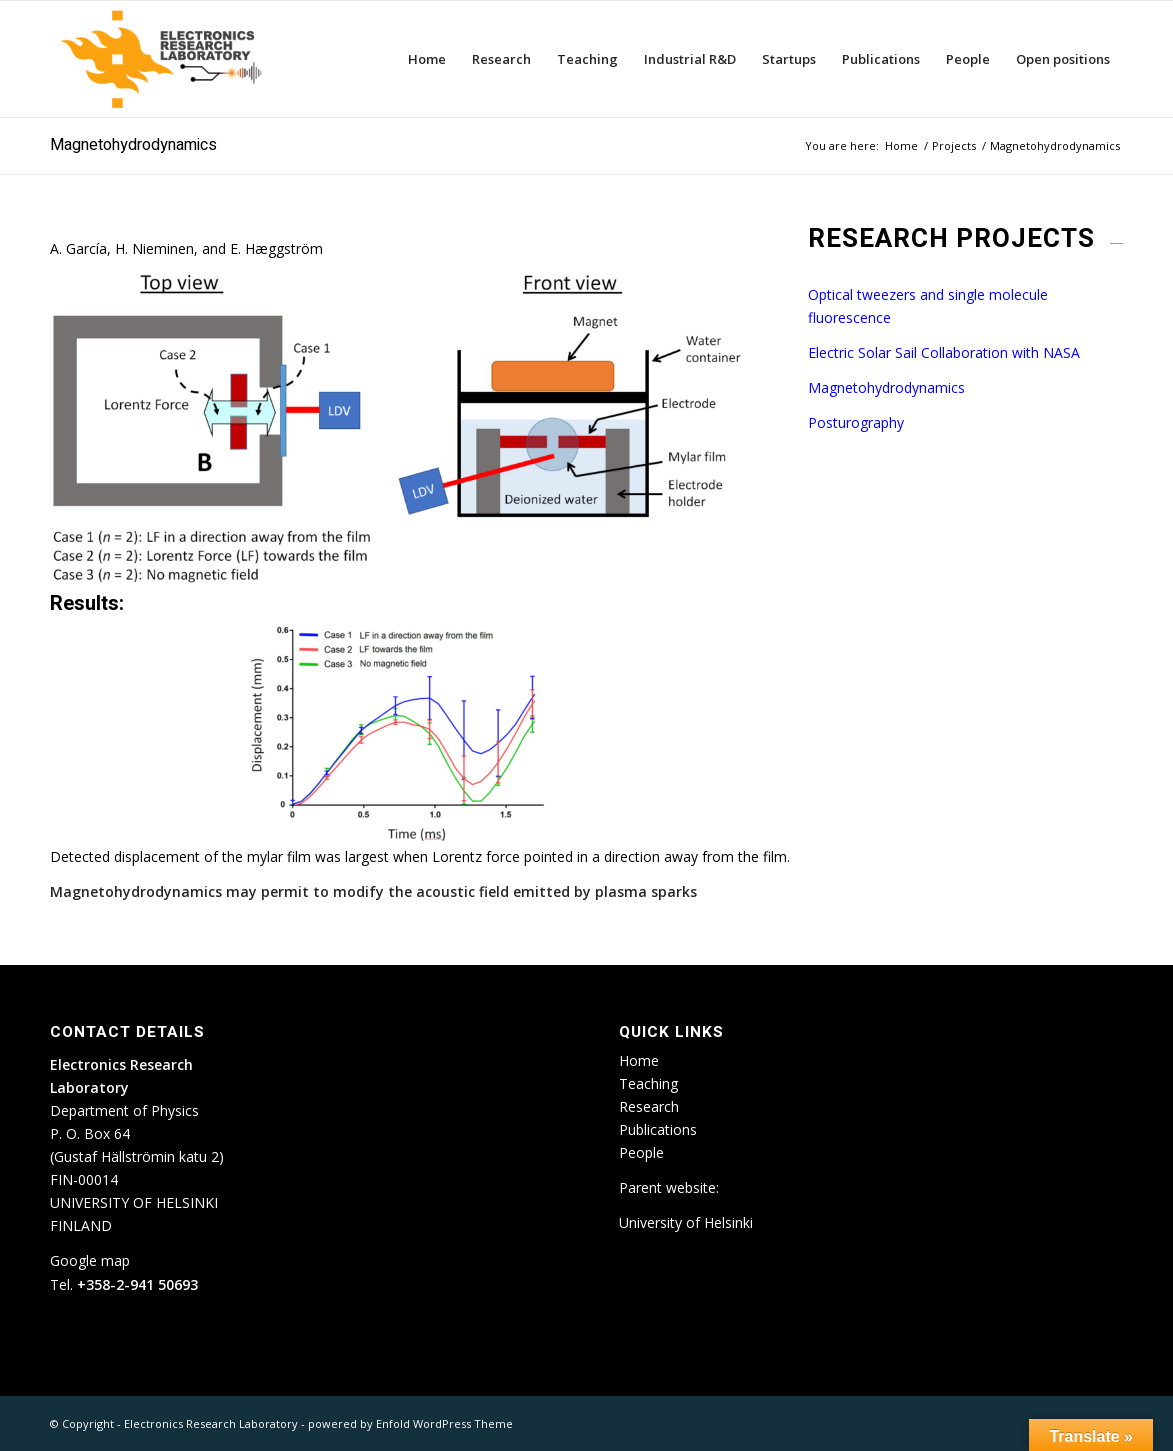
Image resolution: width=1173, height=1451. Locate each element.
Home (639, 1060)
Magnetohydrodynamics (133, 145)
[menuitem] (427, 59)
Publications (658, 1129)
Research (649, 1106)
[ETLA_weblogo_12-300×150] (166, 59)
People (641, 1152)
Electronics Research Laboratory (211, 1423)
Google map (90, 1260)
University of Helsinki (686, 1222)
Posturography (856, 422)
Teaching (648, 1083)
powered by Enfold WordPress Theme (410, 1423)
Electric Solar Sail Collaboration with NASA (944, 352)
